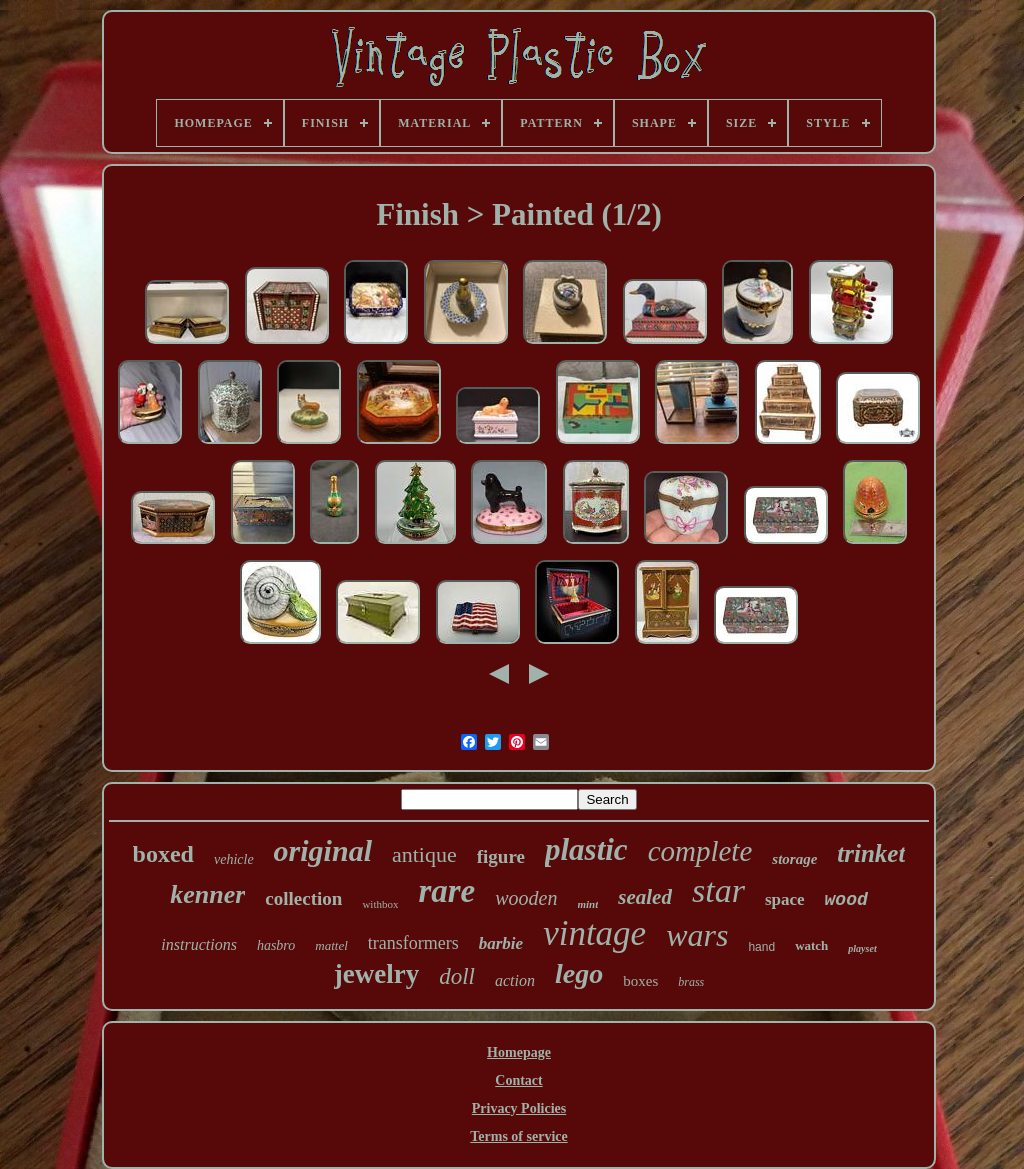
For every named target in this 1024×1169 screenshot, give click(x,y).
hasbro (276, 945)
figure (501, 856)
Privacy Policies (519, 1108)
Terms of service (518, 1136)
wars (697, 935)
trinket (871, 853)
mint (588, 904)
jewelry (376, 974)
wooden (526, 898)
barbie (501, 943)
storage (794, 859)
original (323, 850)
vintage (594, 933)
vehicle (234, 859)
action (515, 980)
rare (446, 891)
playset (862, 948)
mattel (331, 945)
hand (761, 947)
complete (700, 851)
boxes (640, 981)
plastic (586, 849)
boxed (163, 854)
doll (457, 976)
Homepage (519, 1052)
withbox (380, 904)
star (718, 890)
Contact (518, 1080)
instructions (199, 944)
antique (424, 854)
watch (811, 945)
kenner (207, 894)
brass (691, 982)
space (785, 899)
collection (303, 898)
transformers (413, 943)
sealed (645, 897)
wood (846, 900)
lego (579, 973)
